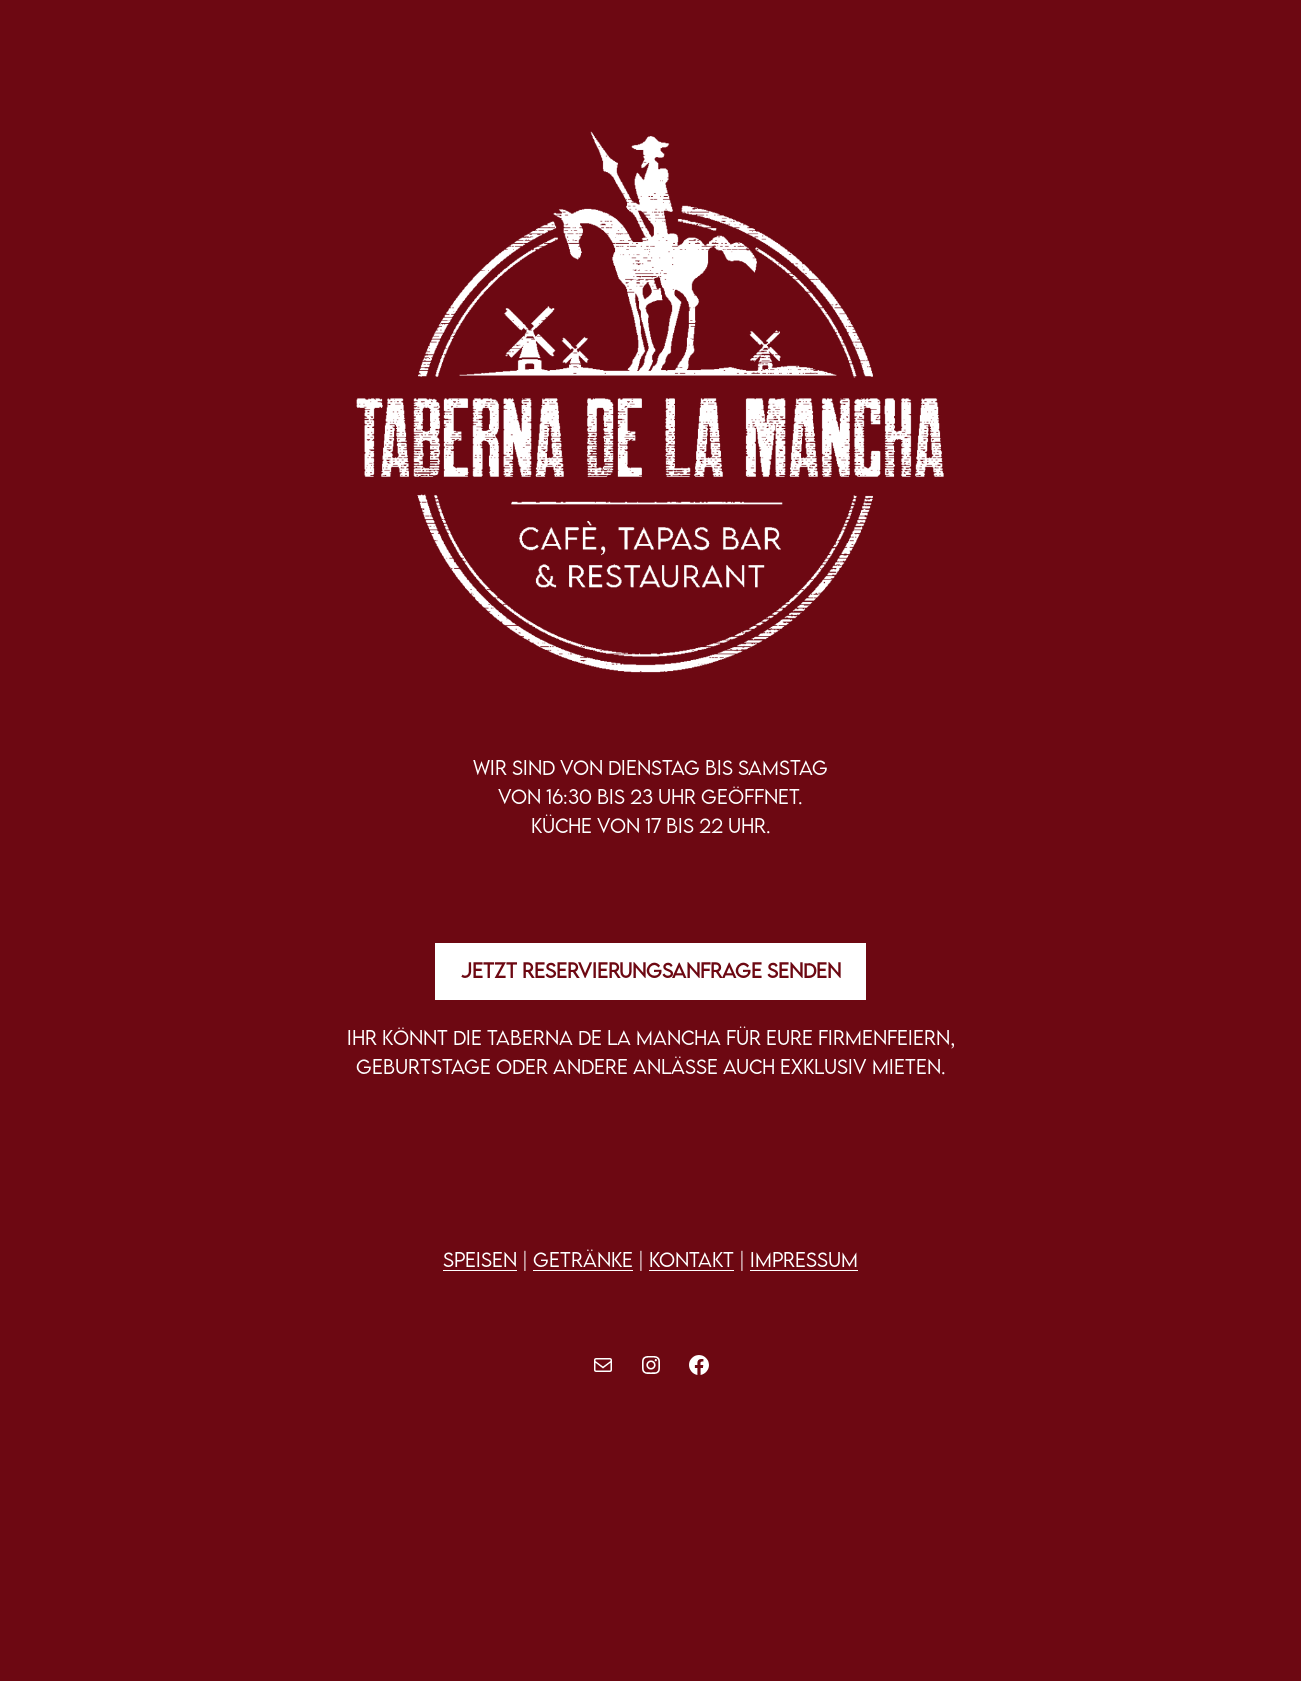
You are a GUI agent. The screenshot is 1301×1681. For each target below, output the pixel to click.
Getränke (583, 1259)
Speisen (480, 1259)
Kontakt (691, 1259)
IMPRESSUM (804, 1259)
